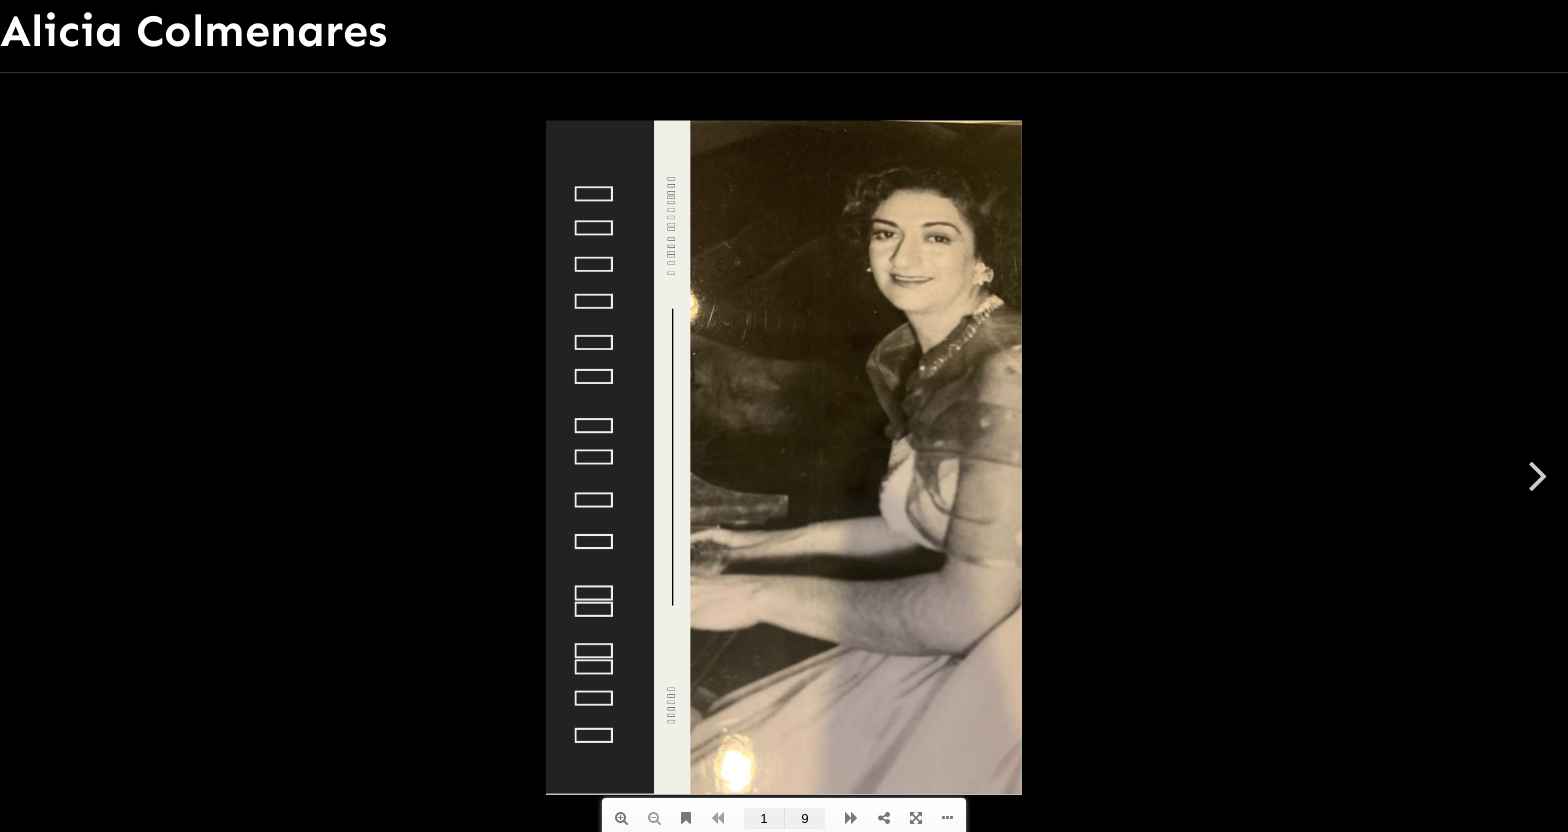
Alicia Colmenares (193, 31)
